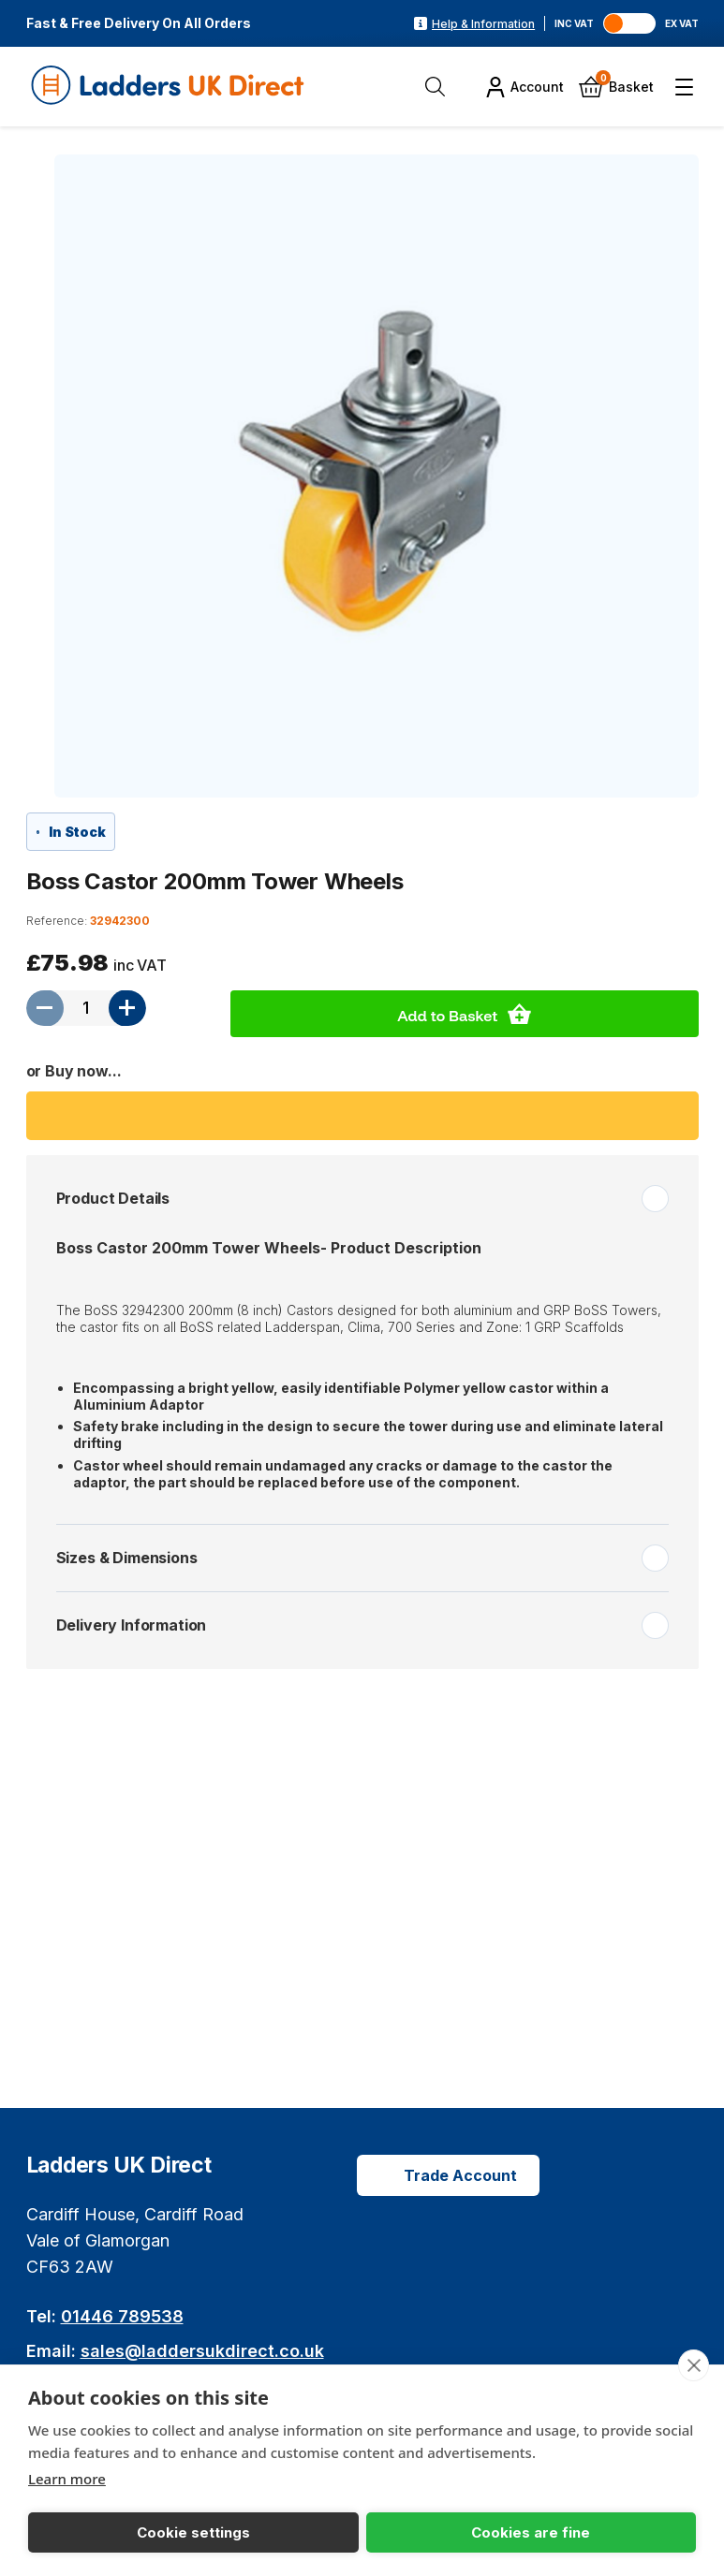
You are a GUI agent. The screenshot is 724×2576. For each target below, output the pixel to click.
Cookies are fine (238, 2531)
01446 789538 (122, 2316)
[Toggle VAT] (634, 23)
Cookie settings (96, 2531)
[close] (692, 2364)
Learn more (68, 2477)
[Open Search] (440, 86)
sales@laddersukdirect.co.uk (202, 2351)
